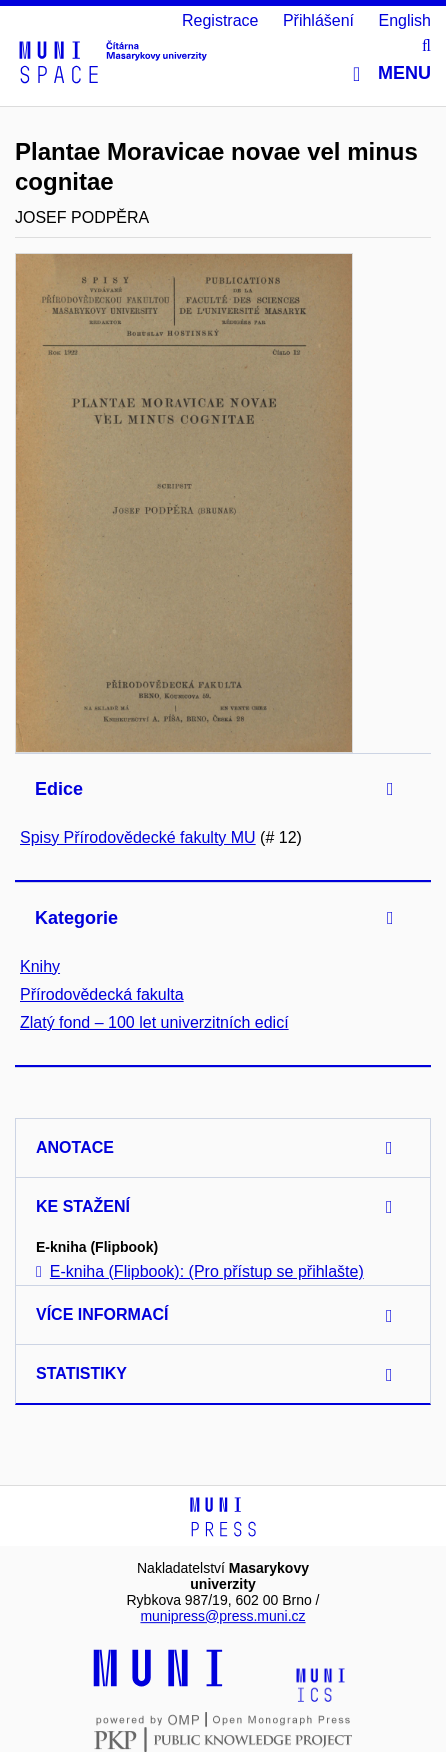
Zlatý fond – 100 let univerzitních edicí (154, 1022)
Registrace (220, 20)
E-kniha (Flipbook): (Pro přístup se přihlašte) (200, 1271)
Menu (392, 73)
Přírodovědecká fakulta (102, 994)
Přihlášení (318, 20)
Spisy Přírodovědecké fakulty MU (138, 837)
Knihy (40, 966)
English (405, 20)
